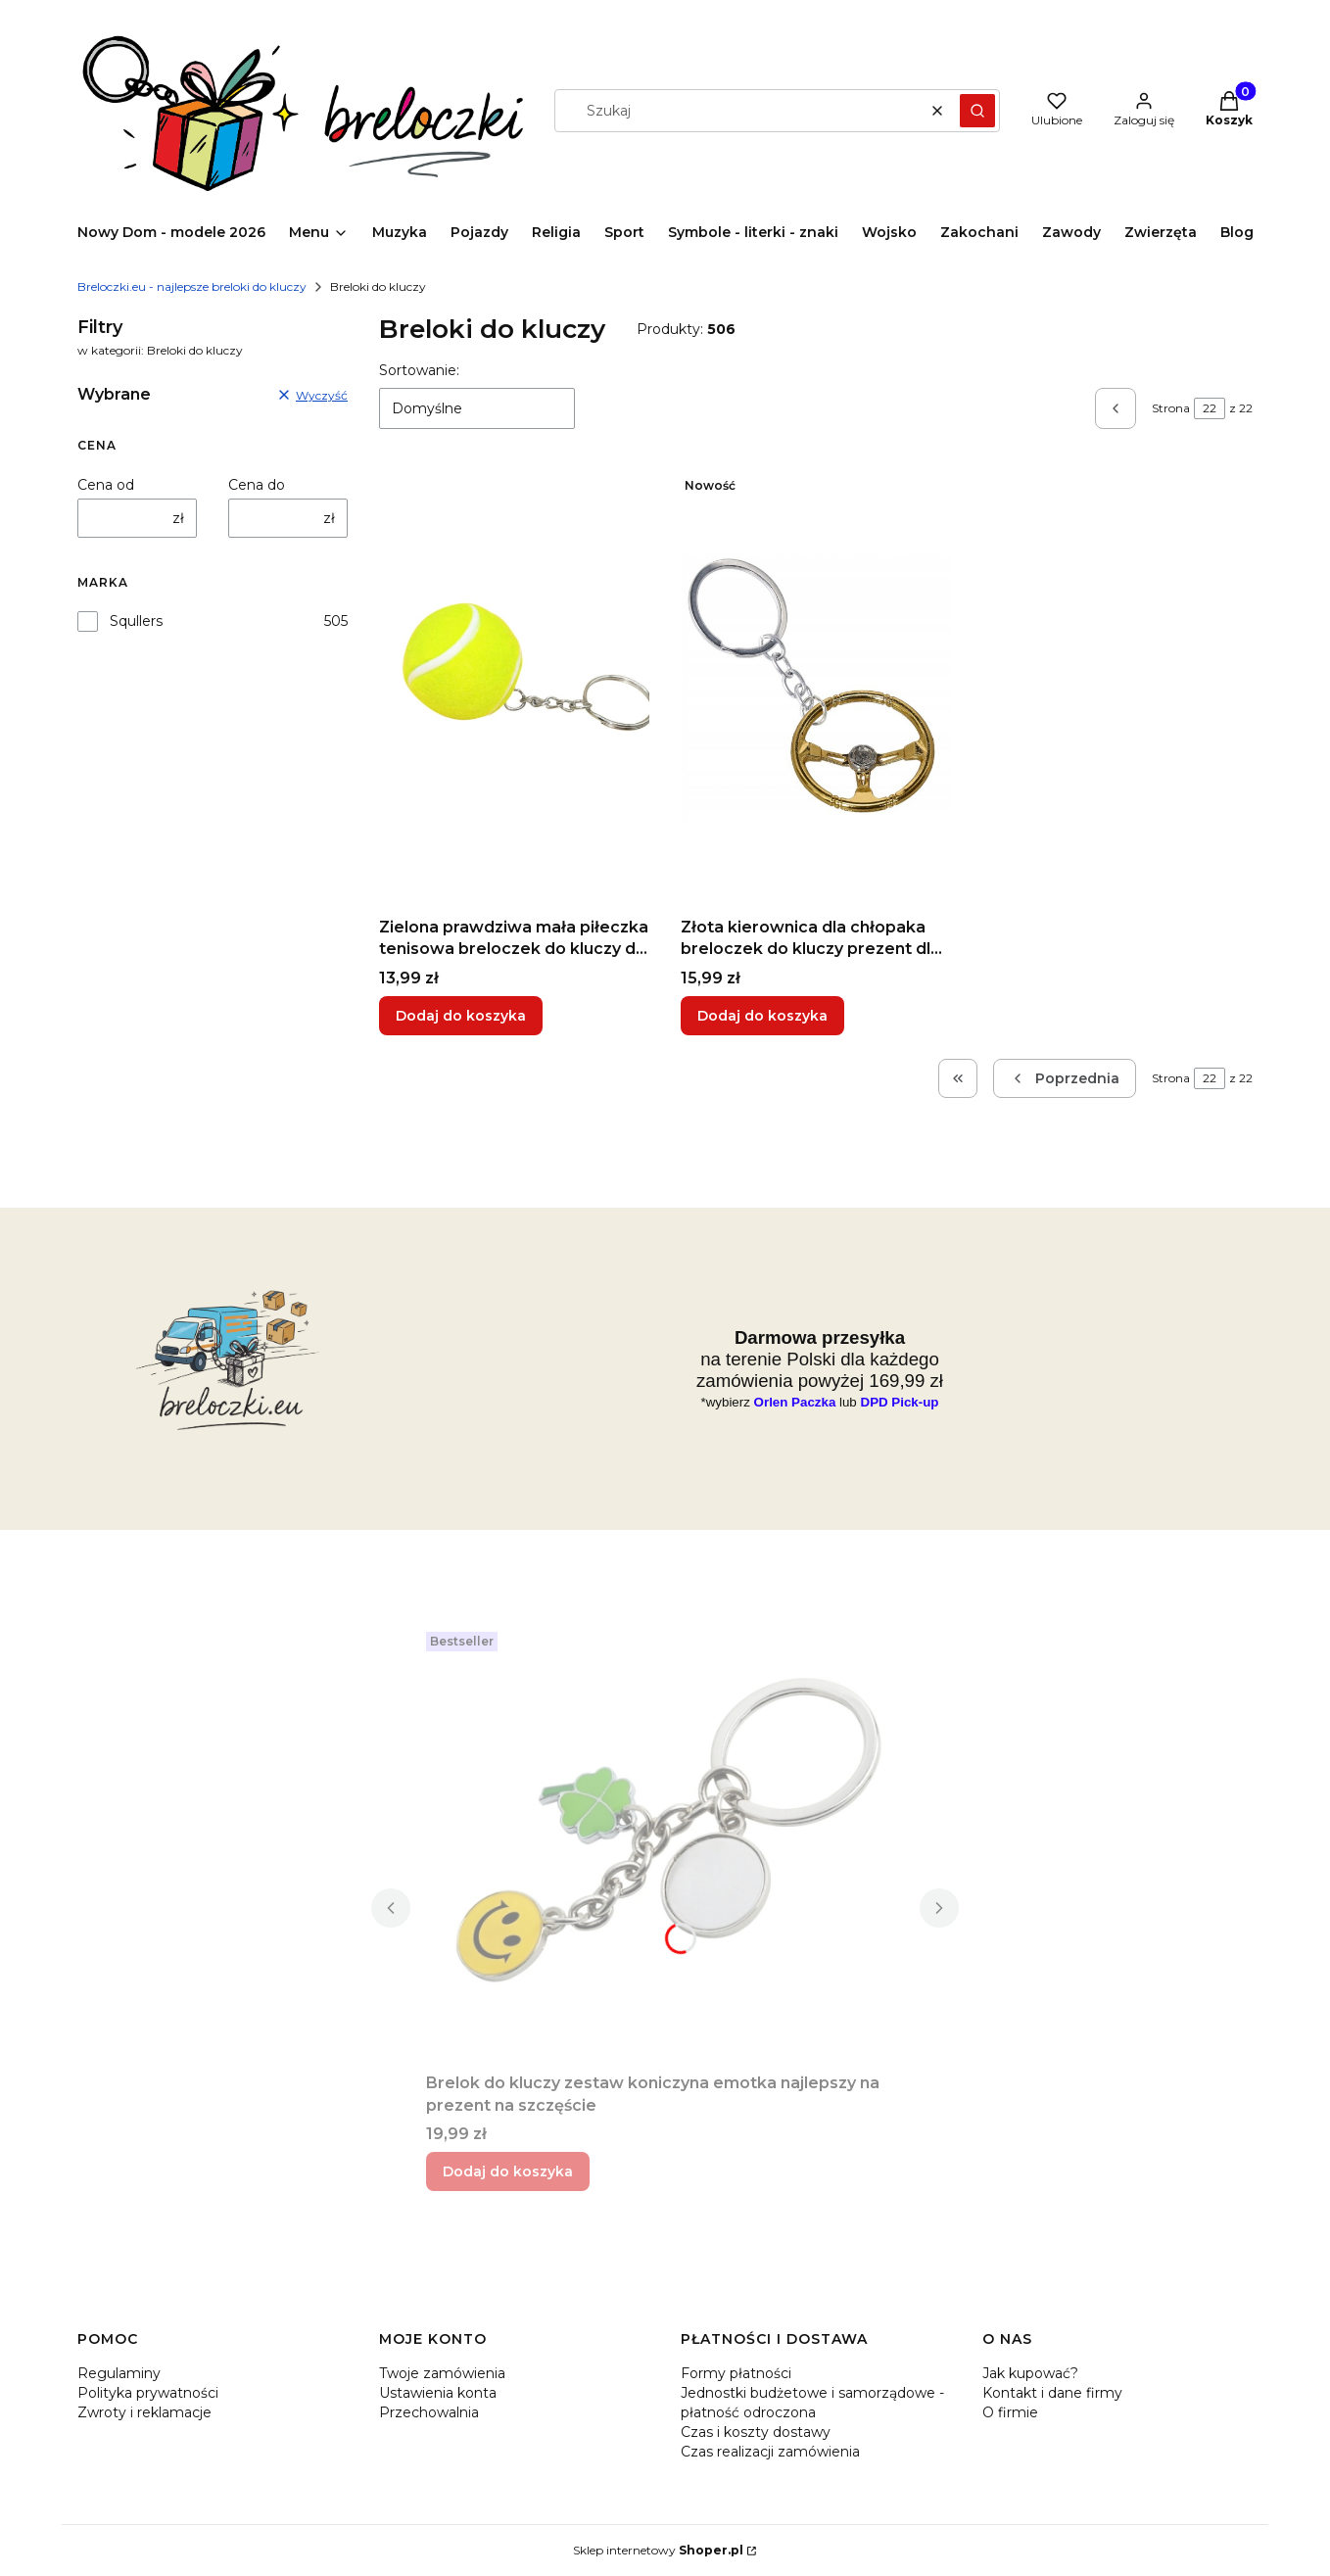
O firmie (1010, 2412)
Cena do (256, 485)
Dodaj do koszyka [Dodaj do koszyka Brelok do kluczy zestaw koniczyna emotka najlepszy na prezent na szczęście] (508, 2171)
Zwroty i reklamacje (144, 2412)
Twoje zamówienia (442, 2373)
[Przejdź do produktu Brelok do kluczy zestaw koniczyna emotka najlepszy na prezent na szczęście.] (665, 1844)
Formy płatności (736, 2373)
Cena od (105, 485)
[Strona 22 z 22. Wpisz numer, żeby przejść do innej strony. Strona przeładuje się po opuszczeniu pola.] (1209, 408)
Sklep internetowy (658, 2550)
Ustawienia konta (438, 2393)
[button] (977, 110)
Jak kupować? (1030, 2373)
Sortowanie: (419, 370)
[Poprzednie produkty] (1064, 1078)
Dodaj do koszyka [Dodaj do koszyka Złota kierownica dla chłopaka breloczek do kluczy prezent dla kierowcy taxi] (762, 1016)
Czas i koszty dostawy (756, 2432)
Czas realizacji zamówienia (770, 2451)
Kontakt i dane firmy (1052, 2393)
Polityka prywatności (147, 2393)
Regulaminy (119, 2373)
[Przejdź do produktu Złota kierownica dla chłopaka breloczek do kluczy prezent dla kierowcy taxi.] (816, 688)
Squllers (136, 621)
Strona (1171, 408)
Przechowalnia (429, 2412)
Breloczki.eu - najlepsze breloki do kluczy (192, 286)
